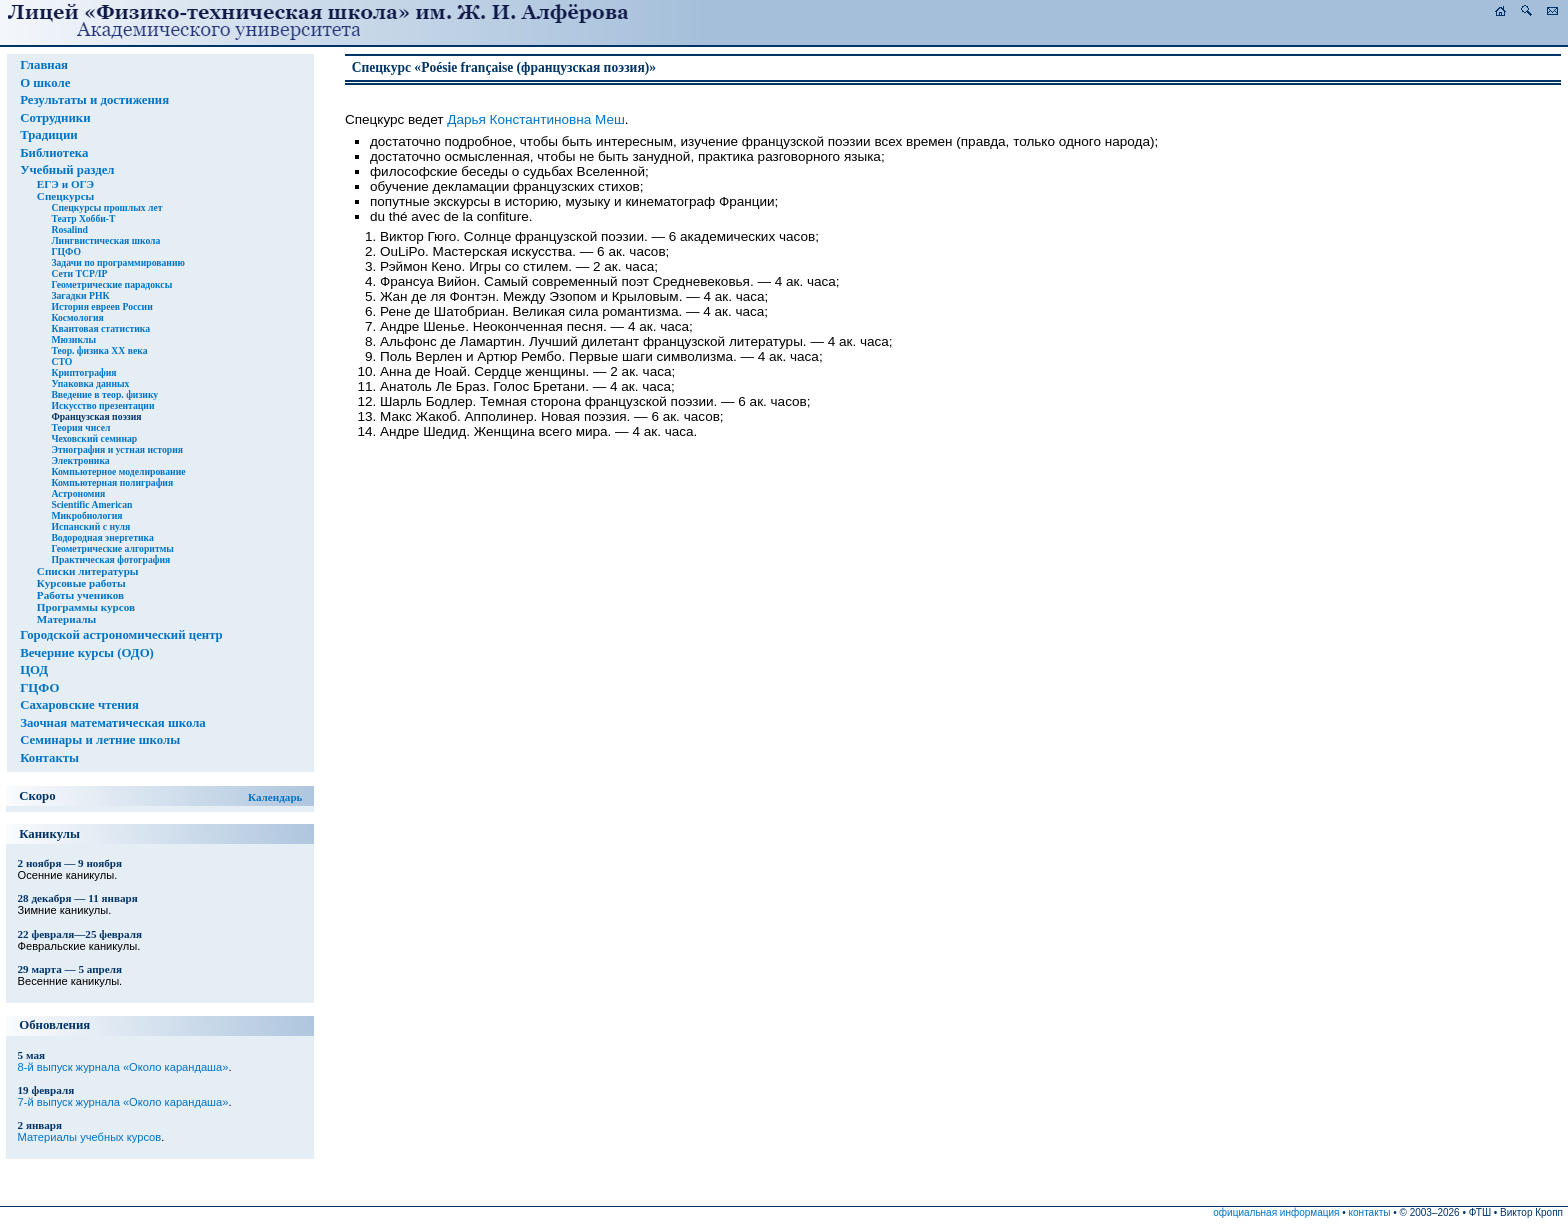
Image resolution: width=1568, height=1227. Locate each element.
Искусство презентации (102, 405)
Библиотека (54, 153)
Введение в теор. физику (104, 394)
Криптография (83, 372)
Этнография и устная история (117, 449)
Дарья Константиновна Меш (536, 119)
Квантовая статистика (100, 328)
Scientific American (91, 504)
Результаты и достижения (94, 100)
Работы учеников (80, 595)
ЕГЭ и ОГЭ (65, 184)
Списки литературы (88, 571)
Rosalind (69, 229)
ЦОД (34, 670)
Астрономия (78, 493)
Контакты (49, 758)
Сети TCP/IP (79, 273)
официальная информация (1276, 1212)
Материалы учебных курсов (90, 1137)
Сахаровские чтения (79, 705)
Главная (44, 65)
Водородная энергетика (102, 537)
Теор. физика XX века (99, 350)
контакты (1370, 1212)
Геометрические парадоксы (111, 284)
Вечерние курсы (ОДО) (87, 653)
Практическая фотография (110, 559)
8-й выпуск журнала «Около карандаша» (123, 1067)
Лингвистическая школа (105, 240)
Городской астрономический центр (121, 635)
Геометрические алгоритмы (112, 548)
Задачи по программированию (117, 262)
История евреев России (101, 306)
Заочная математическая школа (113, 723)
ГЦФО (66, 251)
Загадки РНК (80, 295)
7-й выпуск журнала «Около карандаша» (123, 1102)
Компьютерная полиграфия (112, 482)
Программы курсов (86, 607)
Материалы (66, 619)
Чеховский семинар (94, 438)
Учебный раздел (67, 170)
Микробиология (86, 515)
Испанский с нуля (90, 526)
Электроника (80, 460)
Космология (77, 317)
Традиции (49, 135)
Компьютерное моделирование (118, 471)
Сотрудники (55, 118)
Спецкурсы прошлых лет (106, 207)
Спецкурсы (65, 196)
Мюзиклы (73, 339)
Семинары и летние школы (100, 740)
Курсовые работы (81, 583)
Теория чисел (80, 427)
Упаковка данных (90, 383)
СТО (61, 361)
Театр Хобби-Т (83, 218)
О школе (45, 83)
